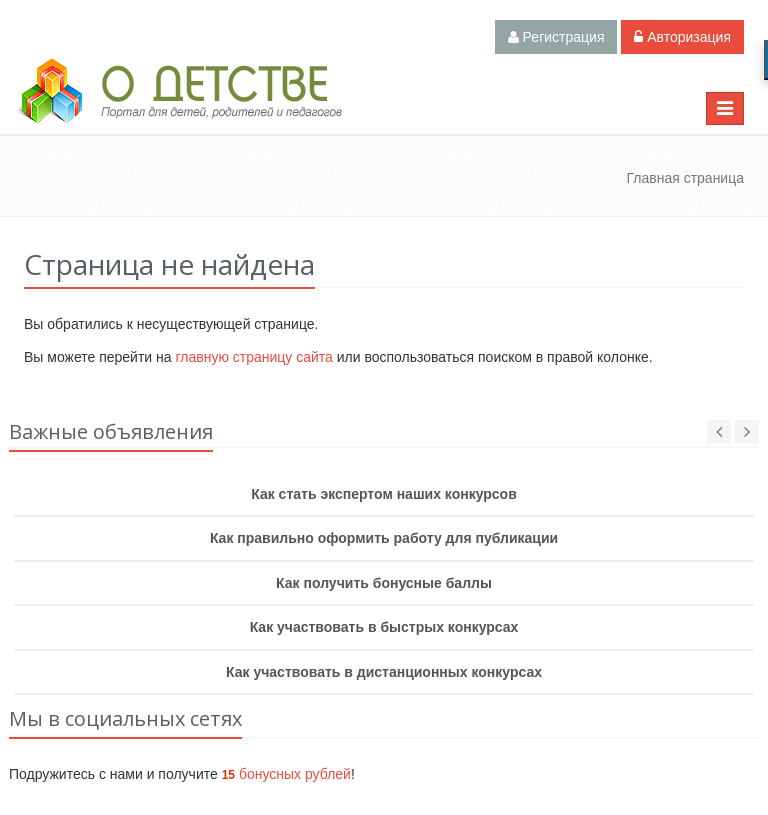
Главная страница (685, 178)
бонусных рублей (286, 774)
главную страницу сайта (253, 357)
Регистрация (556, 37)
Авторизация (682, 37)
